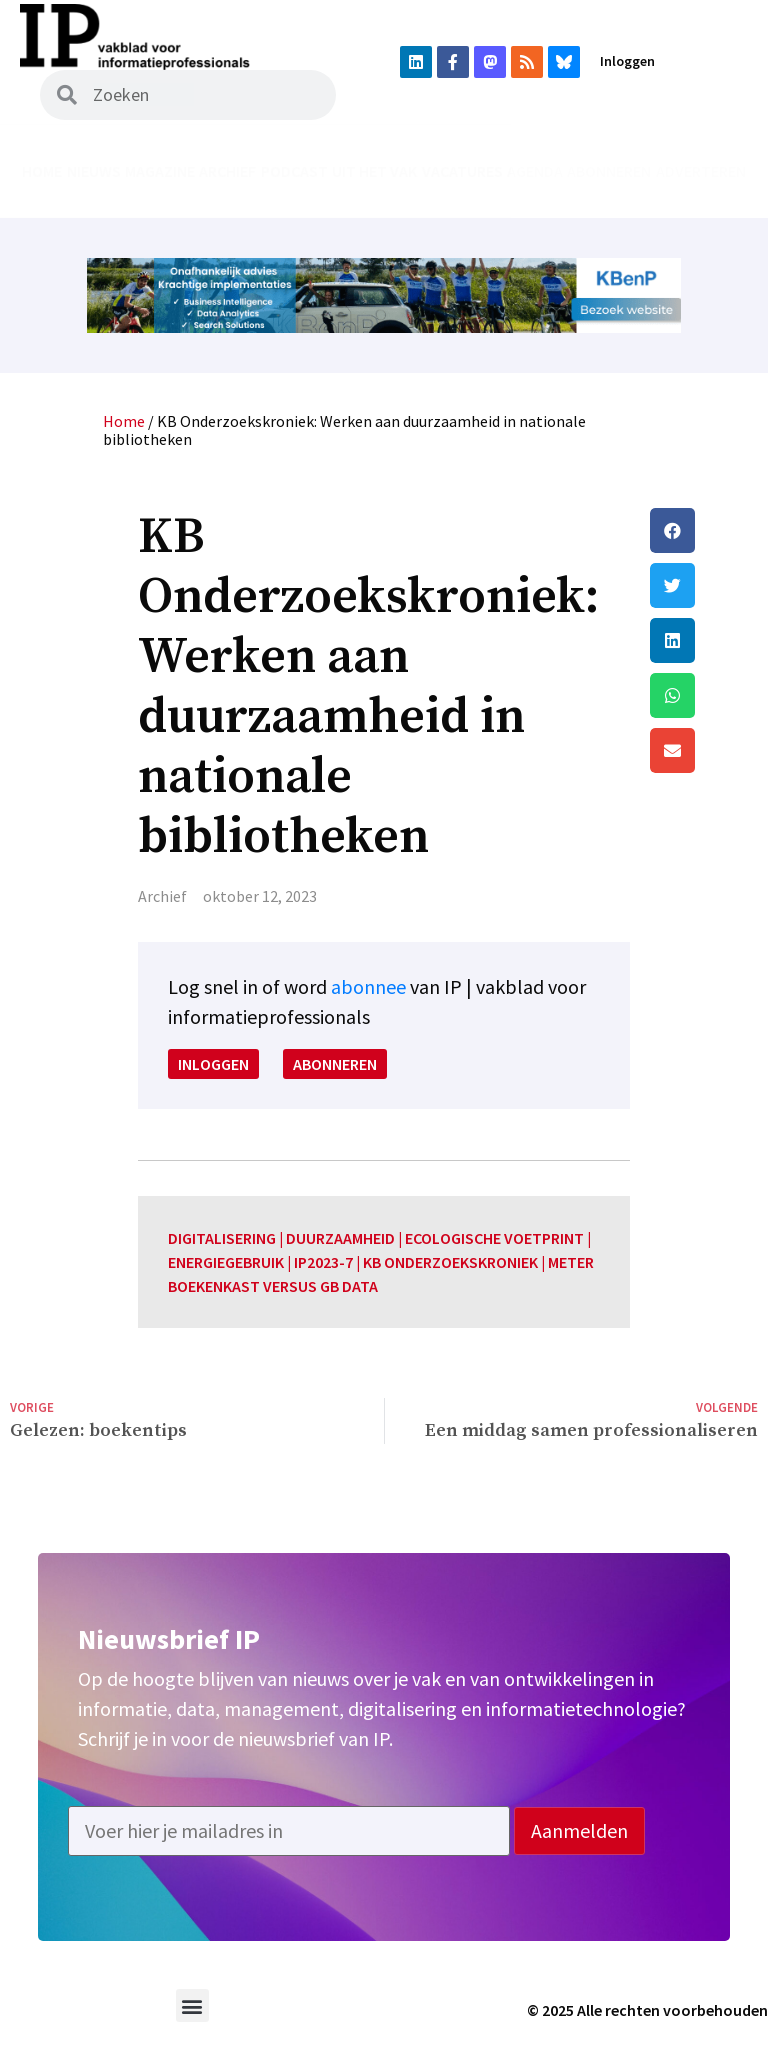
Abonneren (609, 171)
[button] (704, 530)
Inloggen (627, 61)
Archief (227, 171)
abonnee (368, 986)
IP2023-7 (323, 1262)
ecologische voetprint (494, 1238)
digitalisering (222, 1238)
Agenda (535, 171)
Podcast (294, 171)
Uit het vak (374, 171)
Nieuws (94, 171)
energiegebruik (226, 1262)
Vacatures (462, 171)
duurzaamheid (340, 1238)
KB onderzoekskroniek (450, 1262)
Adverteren (701, 171)
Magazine (160, 171)
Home (42, 171)
